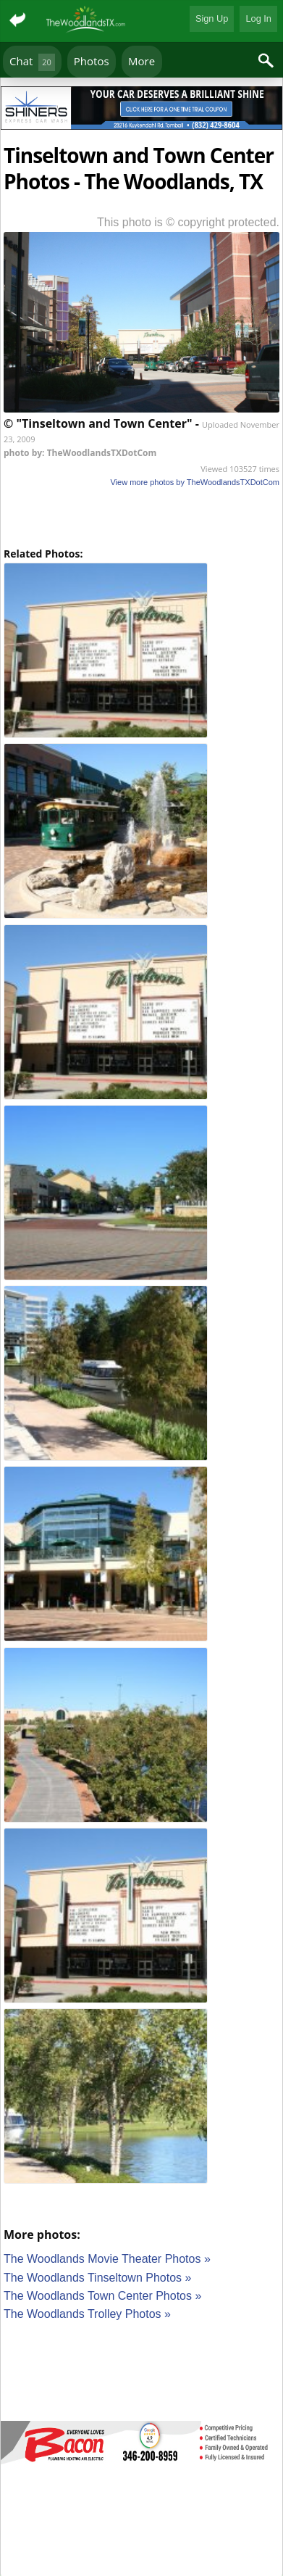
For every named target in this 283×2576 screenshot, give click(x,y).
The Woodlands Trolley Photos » (87, 2314)
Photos (91, 61)
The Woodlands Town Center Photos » (102, 2296)
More (141, 61)
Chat (32, 62)
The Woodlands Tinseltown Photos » (97, 2277)
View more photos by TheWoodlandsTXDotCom (194, 482)
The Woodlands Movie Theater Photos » (107, 2259)
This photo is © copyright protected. (188, 222)
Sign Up (212, 18)
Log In (258, 18)
